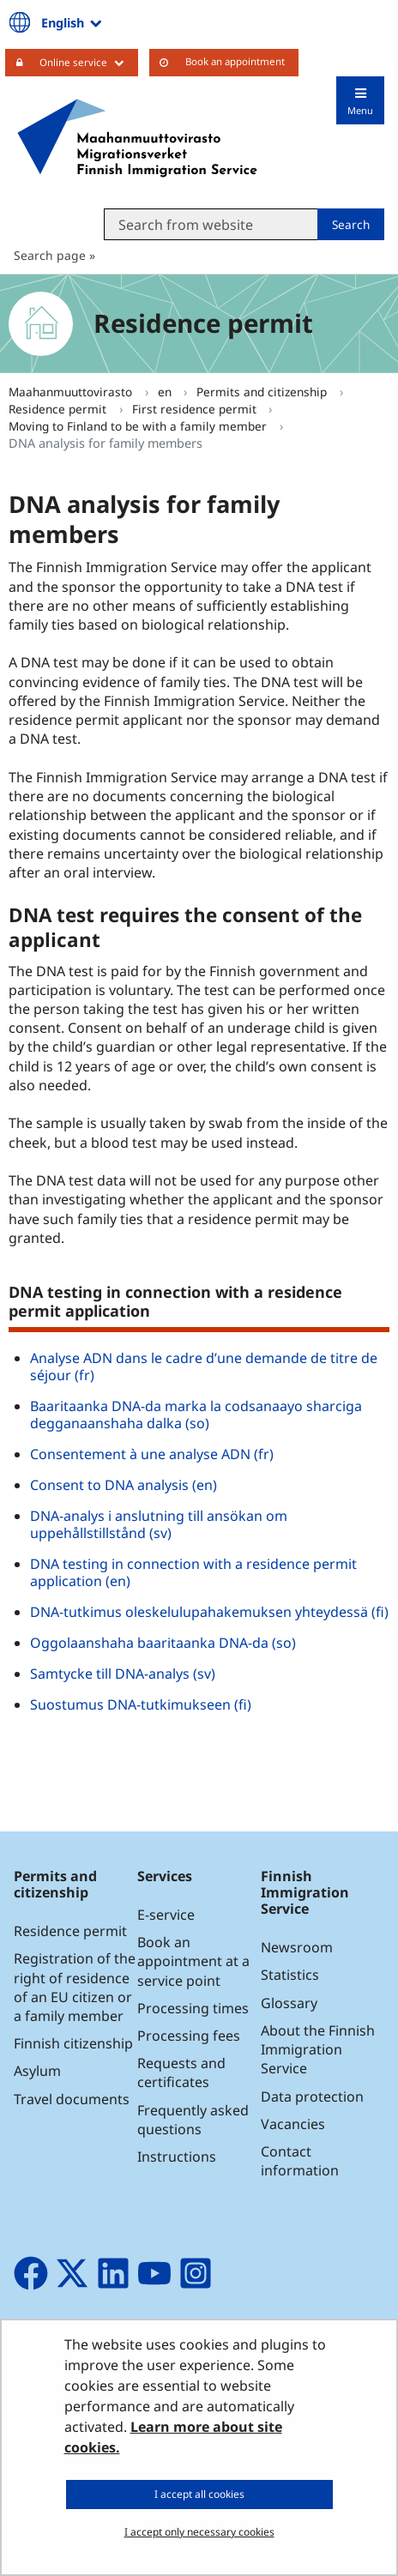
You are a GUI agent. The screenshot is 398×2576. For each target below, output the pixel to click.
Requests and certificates (181, 2072)
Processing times (193, 2008)
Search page (50, 255)
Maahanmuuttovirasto (72, 391)
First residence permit (196, 409)
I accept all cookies (199, 2494)
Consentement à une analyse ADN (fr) (152, 1454)
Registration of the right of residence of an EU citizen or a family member (75, 1987)
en (166, 391)
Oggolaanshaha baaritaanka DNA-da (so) (163, 1642)
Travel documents (72, 2099)
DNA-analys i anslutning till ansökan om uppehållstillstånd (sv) (158, 1524)
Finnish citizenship (73, 2043)
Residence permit (59, 409)
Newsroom (297, 1947)
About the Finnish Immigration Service (318, 2049)
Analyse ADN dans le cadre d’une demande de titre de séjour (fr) (203, 1366)
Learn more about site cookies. (173, 2437)
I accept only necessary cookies (199, 2532)
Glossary (289, 2003)
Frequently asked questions (193, 2120)
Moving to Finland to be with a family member (139, 426)
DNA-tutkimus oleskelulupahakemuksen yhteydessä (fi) (209, 1611)
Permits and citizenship (263, 391)
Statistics (290, 1974)
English (73, 22)
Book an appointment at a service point (193, 1961)
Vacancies (293, 2123)
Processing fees (188, 2035)
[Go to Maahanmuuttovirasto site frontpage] (137, 138)
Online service (88, 62)
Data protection (312, 2096)
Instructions (176, 2156)
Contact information (300, 2161)
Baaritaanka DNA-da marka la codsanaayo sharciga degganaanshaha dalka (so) (196, 1415)
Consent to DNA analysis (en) (123, 1484)
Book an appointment (235, 61)
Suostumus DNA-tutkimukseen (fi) (140, 1704)
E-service (166, 1914)
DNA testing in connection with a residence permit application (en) (193, 1572)
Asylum (37, 2070)
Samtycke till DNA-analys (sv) (122, 1673)
